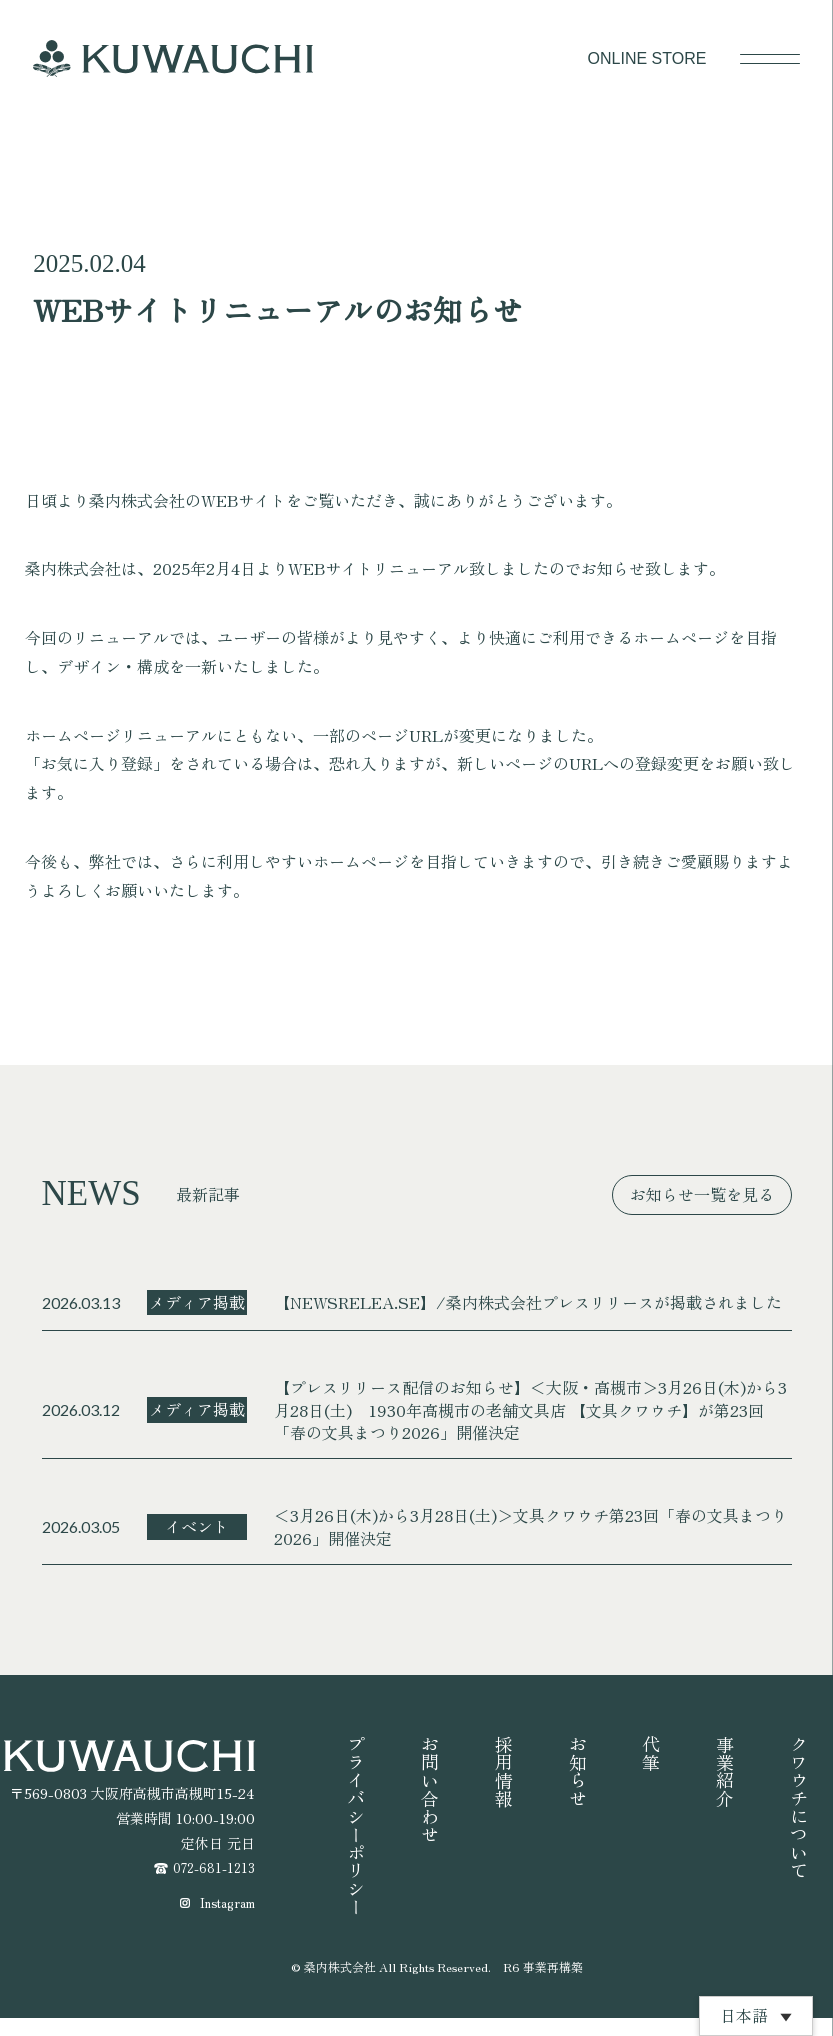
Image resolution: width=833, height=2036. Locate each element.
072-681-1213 (210, 1869)
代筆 (651, 1753)
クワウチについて (799, 1807)
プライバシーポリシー (356, 1825)
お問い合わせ (430, 1789)
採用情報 (504, 1771)
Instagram (224, 1919)
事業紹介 (725, 1771)
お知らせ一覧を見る (702, 1194)
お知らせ (578, 1771)
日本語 (744, 2016)
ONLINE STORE (647, 58)
